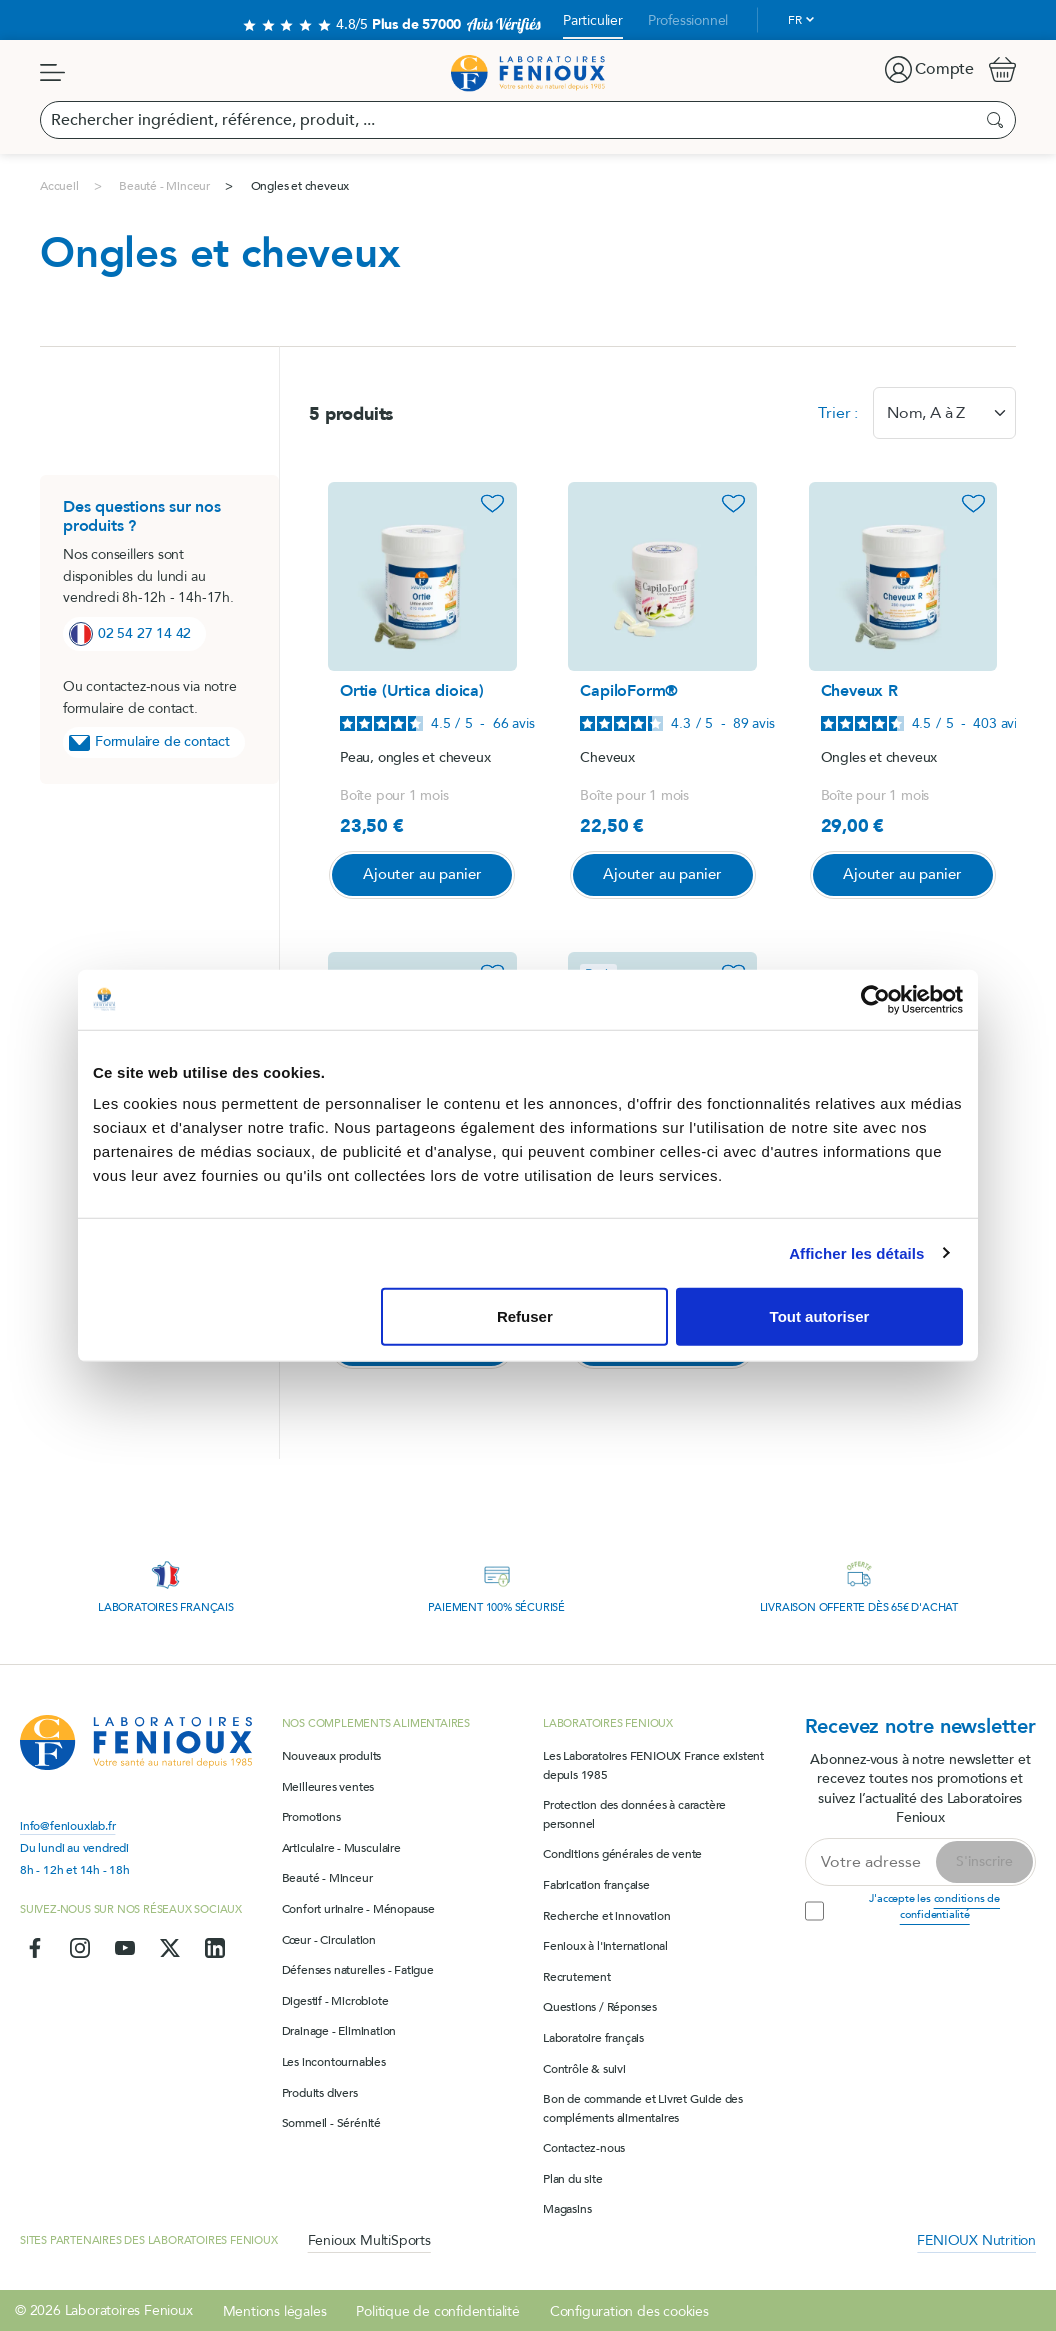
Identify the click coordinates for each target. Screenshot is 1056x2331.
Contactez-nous (584, 2147)
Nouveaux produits (332, 1754)
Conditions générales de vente (622, 1853)
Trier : (838, 413)
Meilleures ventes (328, 1785)
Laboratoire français (593, 2036)
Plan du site (573, 2177)
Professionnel (688, 20)
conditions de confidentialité (950, 1905)
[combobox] (944, 413)
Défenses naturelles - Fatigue (358, 1969)
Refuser (525, 1316)
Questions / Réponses (600, 2006)
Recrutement (577, 1975)
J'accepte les (934, 1905)
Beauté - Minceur (327, 1877)
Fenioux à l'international (605, 1945)
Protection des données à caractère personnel (634, 1813)
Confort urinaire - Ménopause (358, 1907)
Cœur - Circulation (329, 1938)
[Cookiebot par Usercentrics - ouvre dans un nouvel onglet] (875, 999)
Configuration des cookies (629, 2309)
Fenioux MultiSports (369, 2238)
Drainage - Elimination (339, 2030)
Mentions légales (275, 2309)
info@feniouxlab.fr (67, 1825)
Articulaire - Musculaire (341, 1846)
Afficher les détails (856, 1252)
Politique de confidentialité (437, 2309)
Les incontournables (334, 2060)
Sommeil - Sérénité (331, 2121)
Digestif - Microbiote (335, 1999)
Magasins (567, 2208)
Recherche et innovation (606, 1914)
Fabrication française (596, 1883)
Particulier (593, 20)
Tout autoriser (820, 1316)
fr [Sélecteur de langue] (795, 20)
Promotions (311, 1816)
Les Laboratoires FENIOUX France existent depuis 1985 (653, 1763)
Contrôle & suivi (584, 2067)
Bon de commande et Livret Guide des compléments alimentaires (643, 2106)
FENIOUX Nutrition (976, 2238)
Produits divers (320, 2091)
